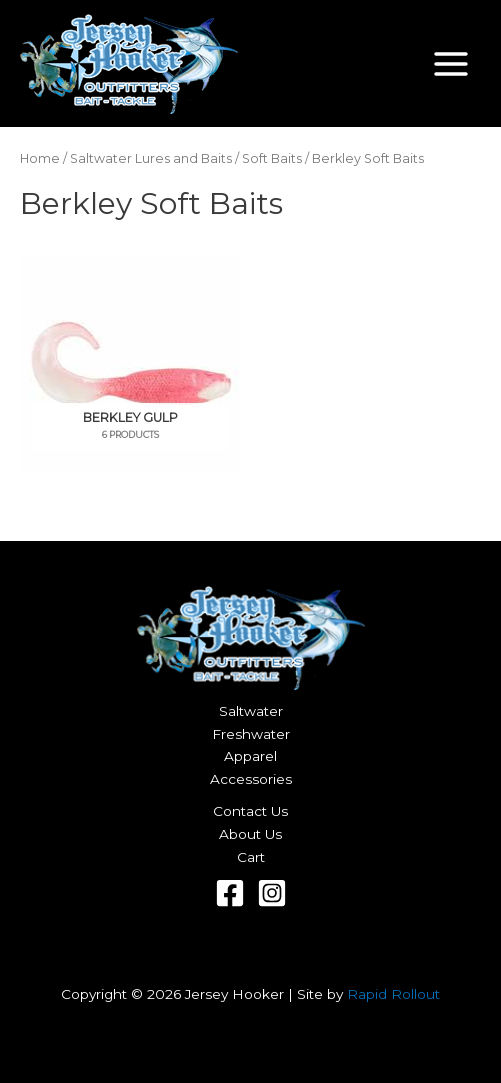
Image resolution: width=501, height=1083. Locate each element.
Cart (251, 857)
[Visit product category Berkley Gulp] (130, 363)
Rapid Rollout (393, 994)
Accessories (251, 779)
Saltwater (251, 711)
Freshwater (251, 734)
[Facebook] (230, 893)
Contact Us (250, 811)
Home (40, 158)
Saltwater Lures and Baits (151, 158)
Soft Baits (272, 158)
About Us (250, 834)
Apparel (250, 756)
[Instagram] (272, 893)
